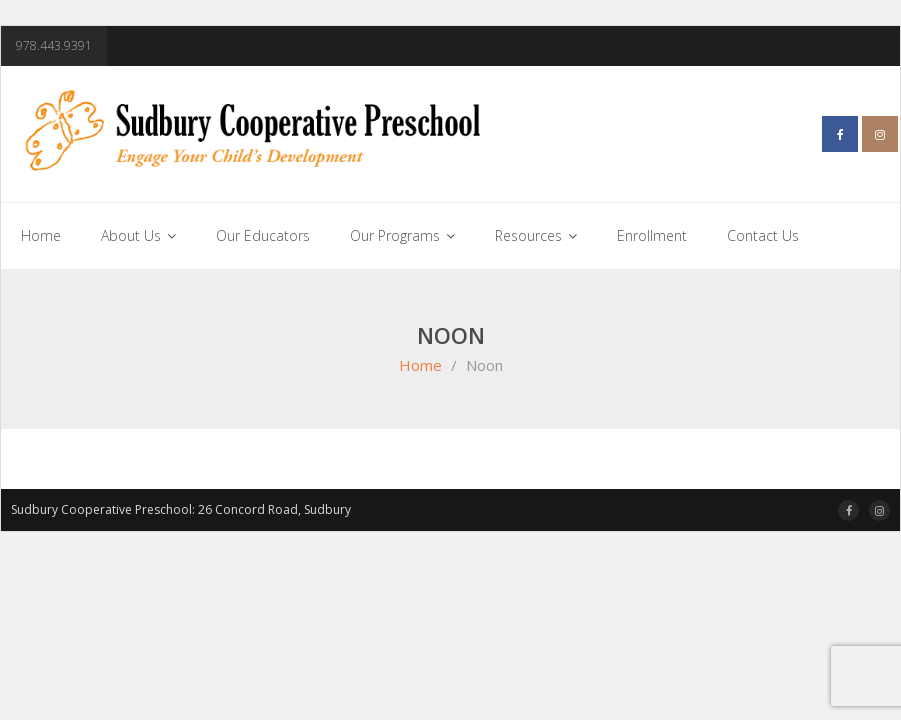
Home (420, 365)
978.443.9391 (54, 45)
